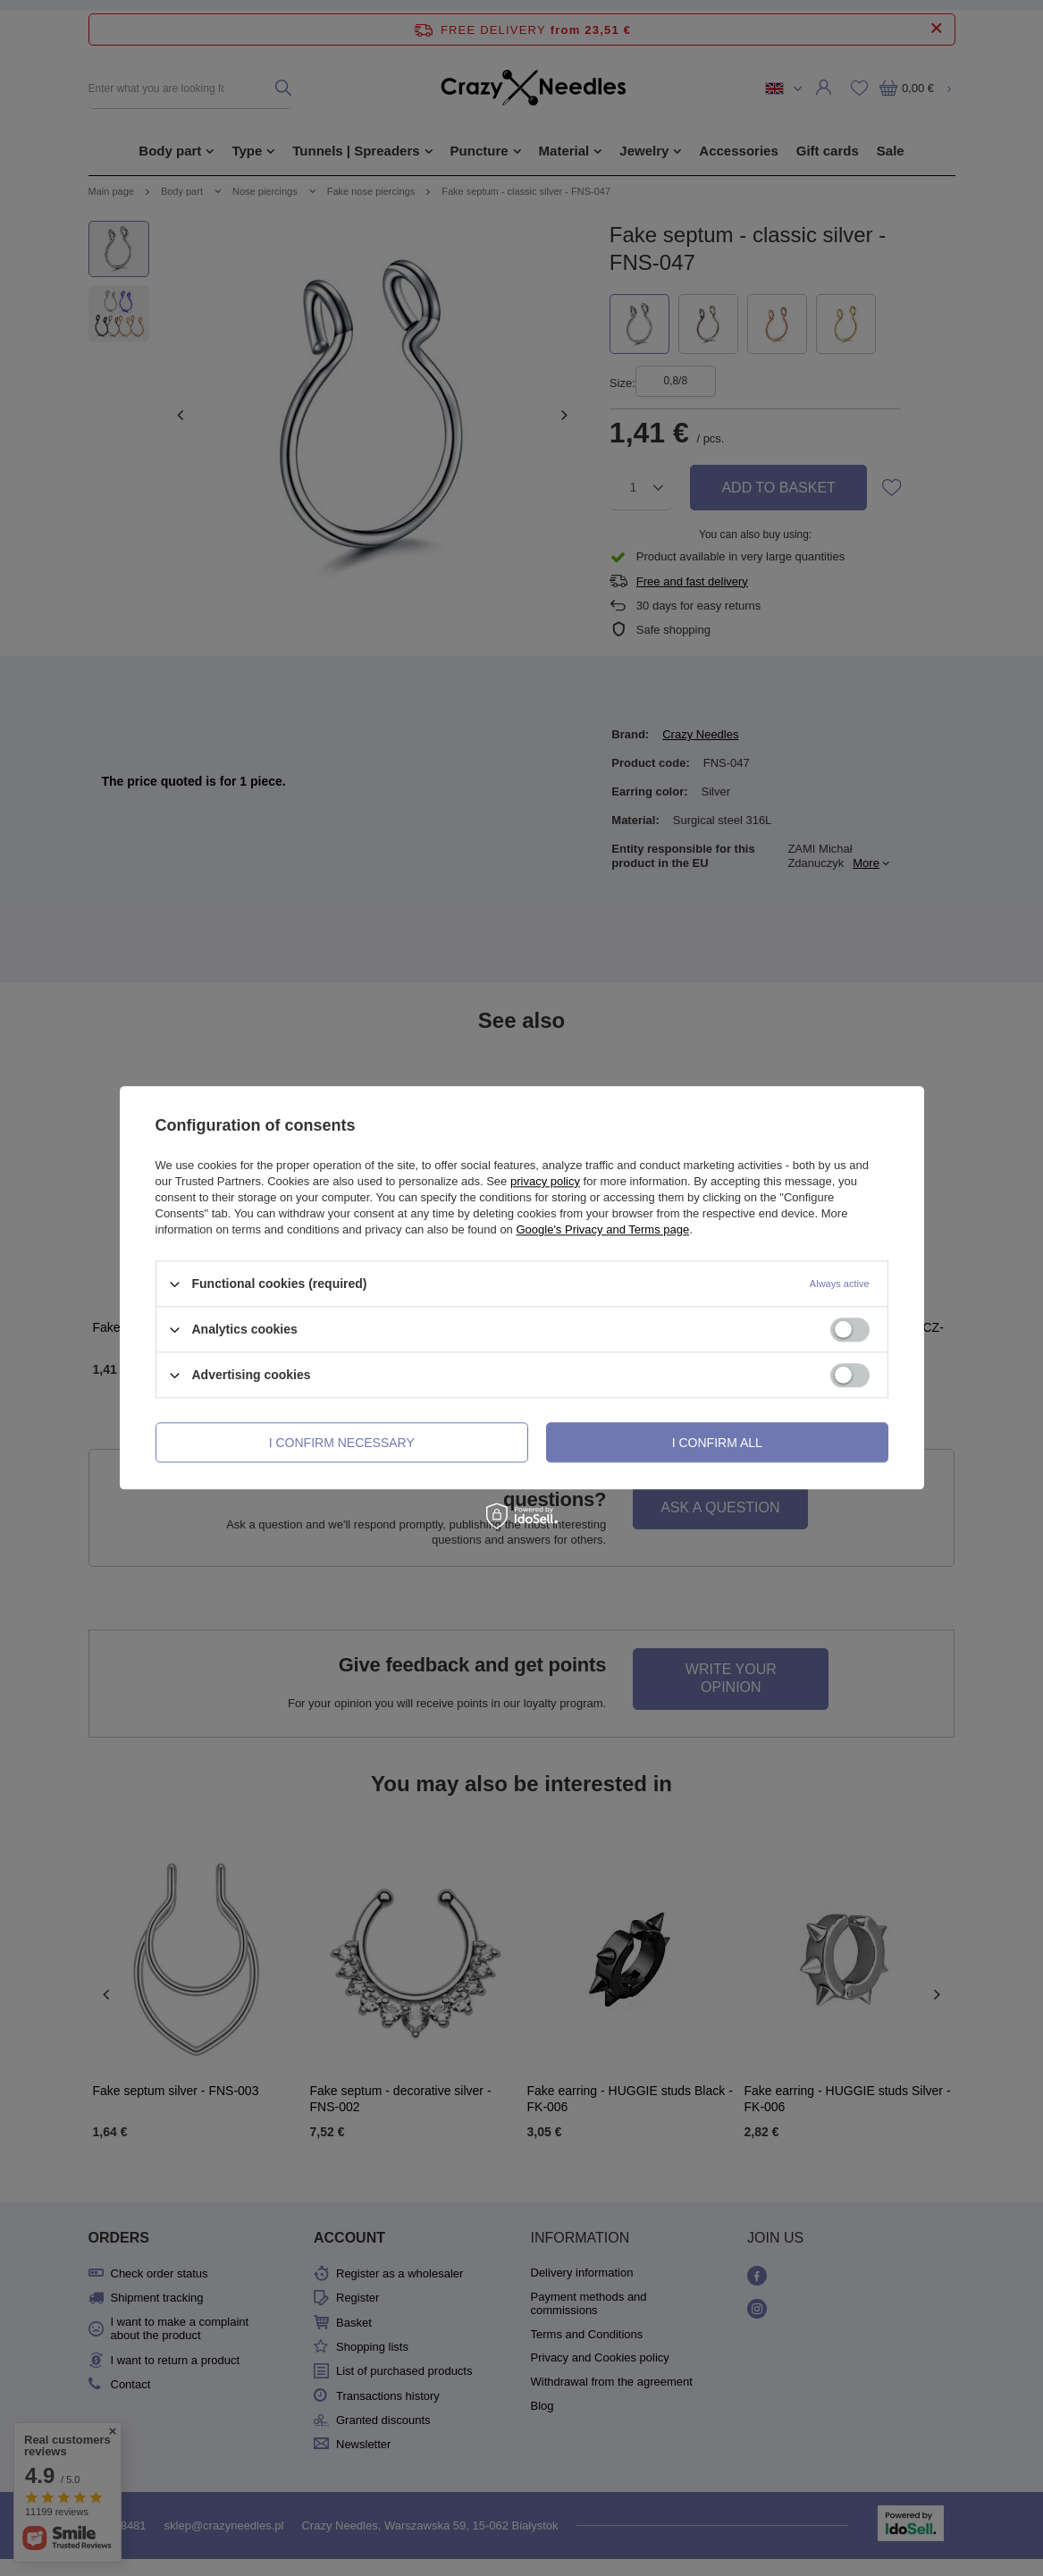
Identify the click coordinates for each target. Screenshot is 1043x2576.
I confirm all (717, 1442)
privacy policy (545, 1181)
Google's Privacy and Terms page (602, 1229)
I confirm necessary (342, 1442)
